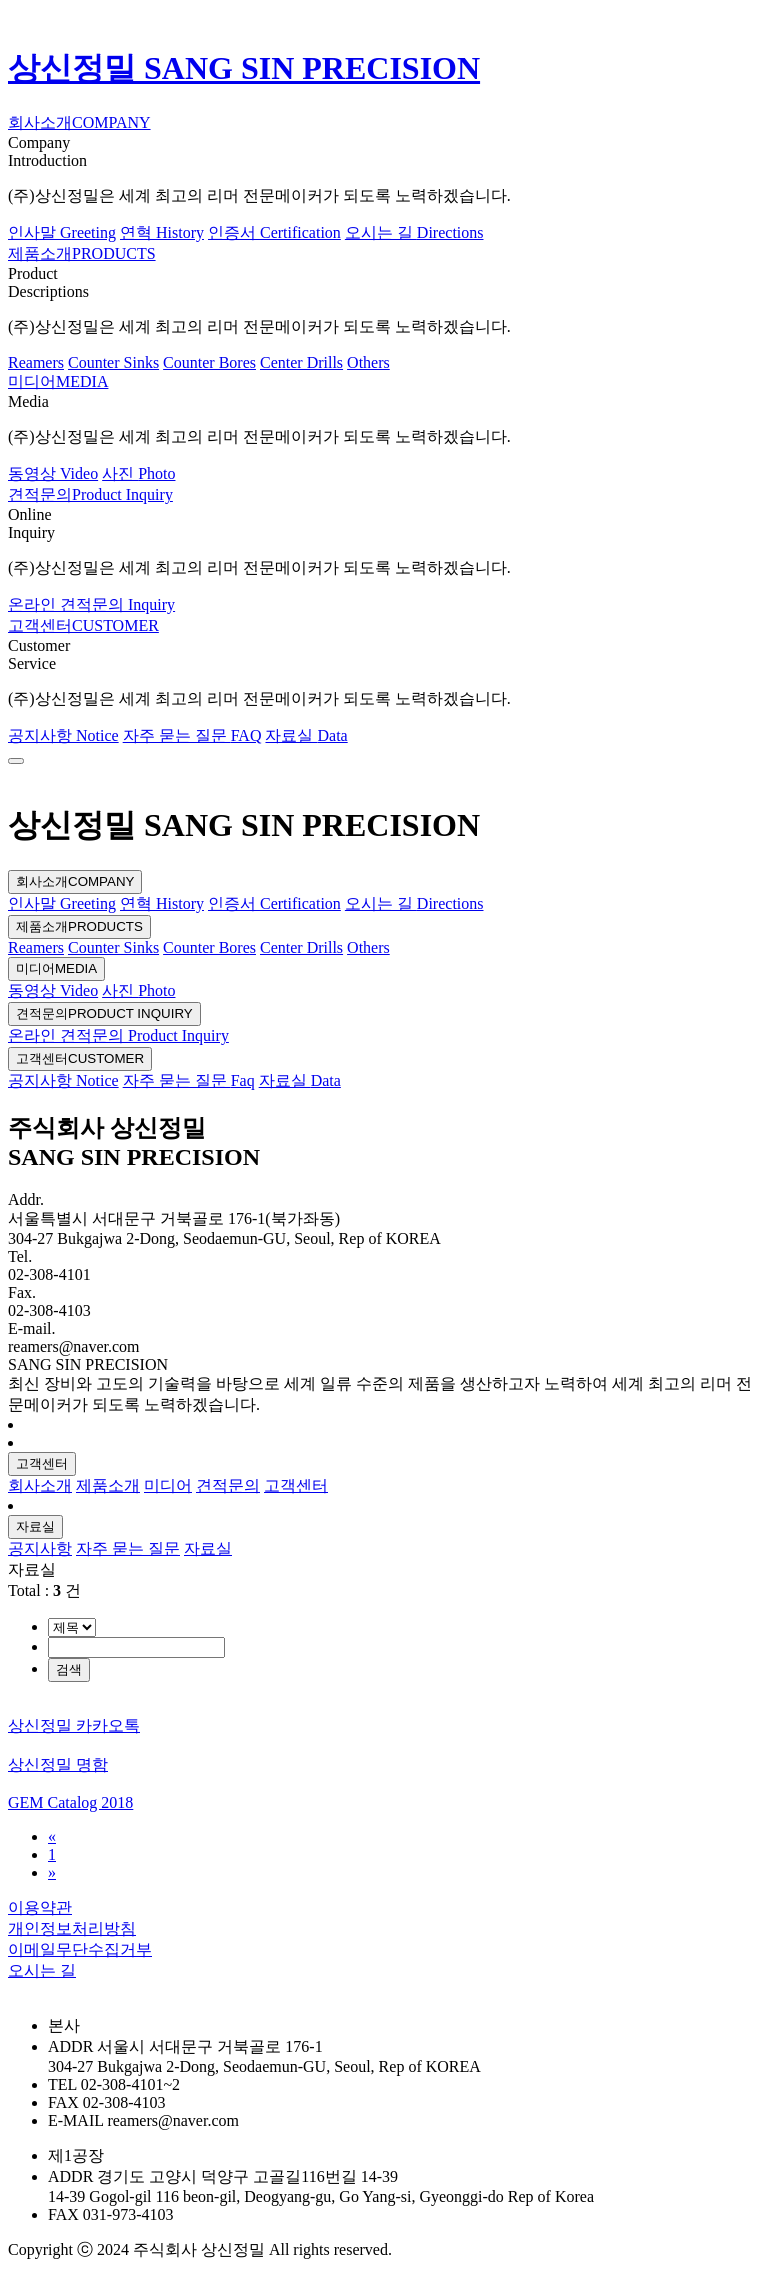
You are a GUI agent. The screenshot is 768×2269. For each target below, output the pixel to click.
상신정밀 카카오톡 (74, 1725)
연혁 (162, 232)
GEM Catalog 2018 (70, 1802)
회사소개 (75, 881)
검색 (69, 1669)
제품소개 (79, 926)
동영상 (53, 473)
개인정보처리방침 (72, 1928)
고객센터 (80, 1058)
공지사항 (63, 735)
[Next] (52, 1872)
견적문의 (104, 1013)
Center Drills (301, 362)
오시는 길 (414, 232)
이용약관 (40, 1907)
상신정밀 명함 (58, 1764)
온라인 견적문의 (91, 604)
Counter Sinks (113, 362)
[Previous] (52, 1836)
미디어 (56, 968)
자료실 (306, 735)
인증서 (274, 232)
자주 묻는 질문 (192, 735)
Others (368, 362)
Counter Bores (209, 362)
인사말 (62, 232)
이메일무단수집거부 (80, 1949)
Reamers (36, 362)
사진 (138, 473)
